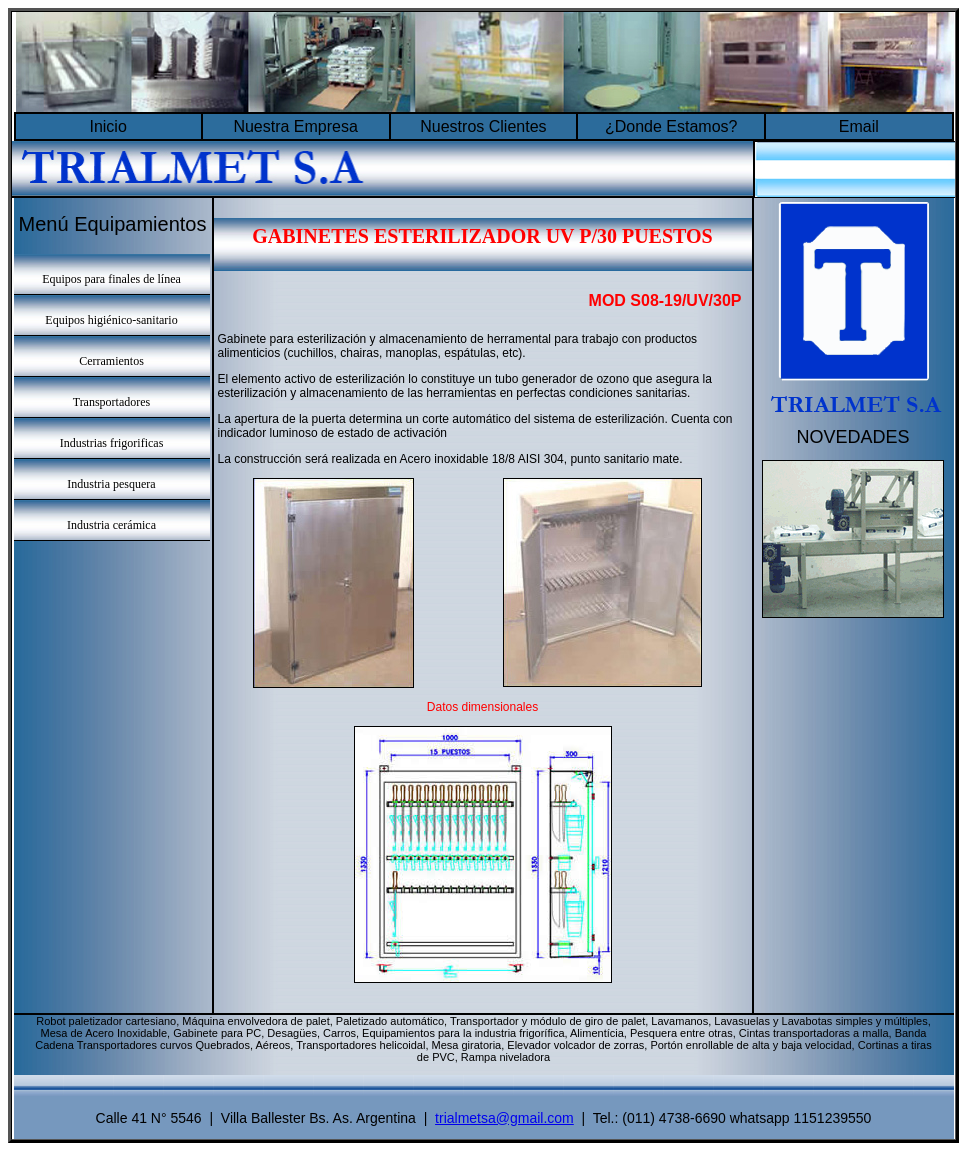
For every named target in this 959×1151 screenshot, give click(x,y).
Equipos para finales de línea (111, 279)
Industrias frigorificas (112, 443)
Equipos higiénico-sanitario (111, 320)
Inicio (107, 126)
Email (859, 126)
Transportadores (112, 402)
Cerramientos (111, 361)
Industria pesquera (111, 484)
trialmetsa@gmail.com (504, 1118)
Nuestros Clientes (483, 126)
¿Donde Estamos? (671, 126)
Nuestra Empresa (295, 126)
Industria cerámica (111, 525)
